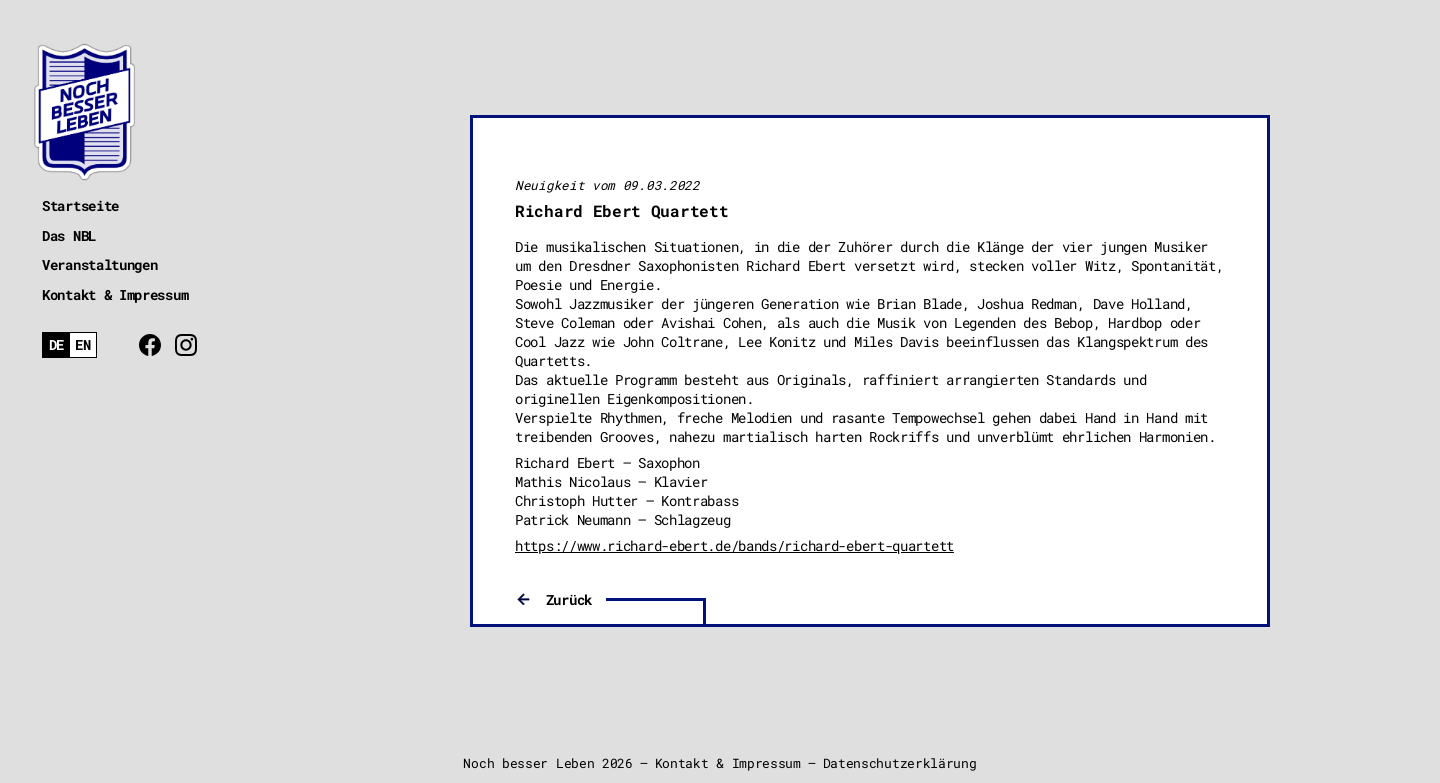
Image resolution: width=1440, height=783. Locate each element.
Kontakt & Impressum (115, 294)
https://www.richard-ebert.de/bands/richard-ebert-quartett (734, 545)
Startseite (80, 205)
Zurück (569, 599)
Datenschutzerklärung (900, 763)
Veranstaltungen (100, 264)
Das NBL (69, 235)
